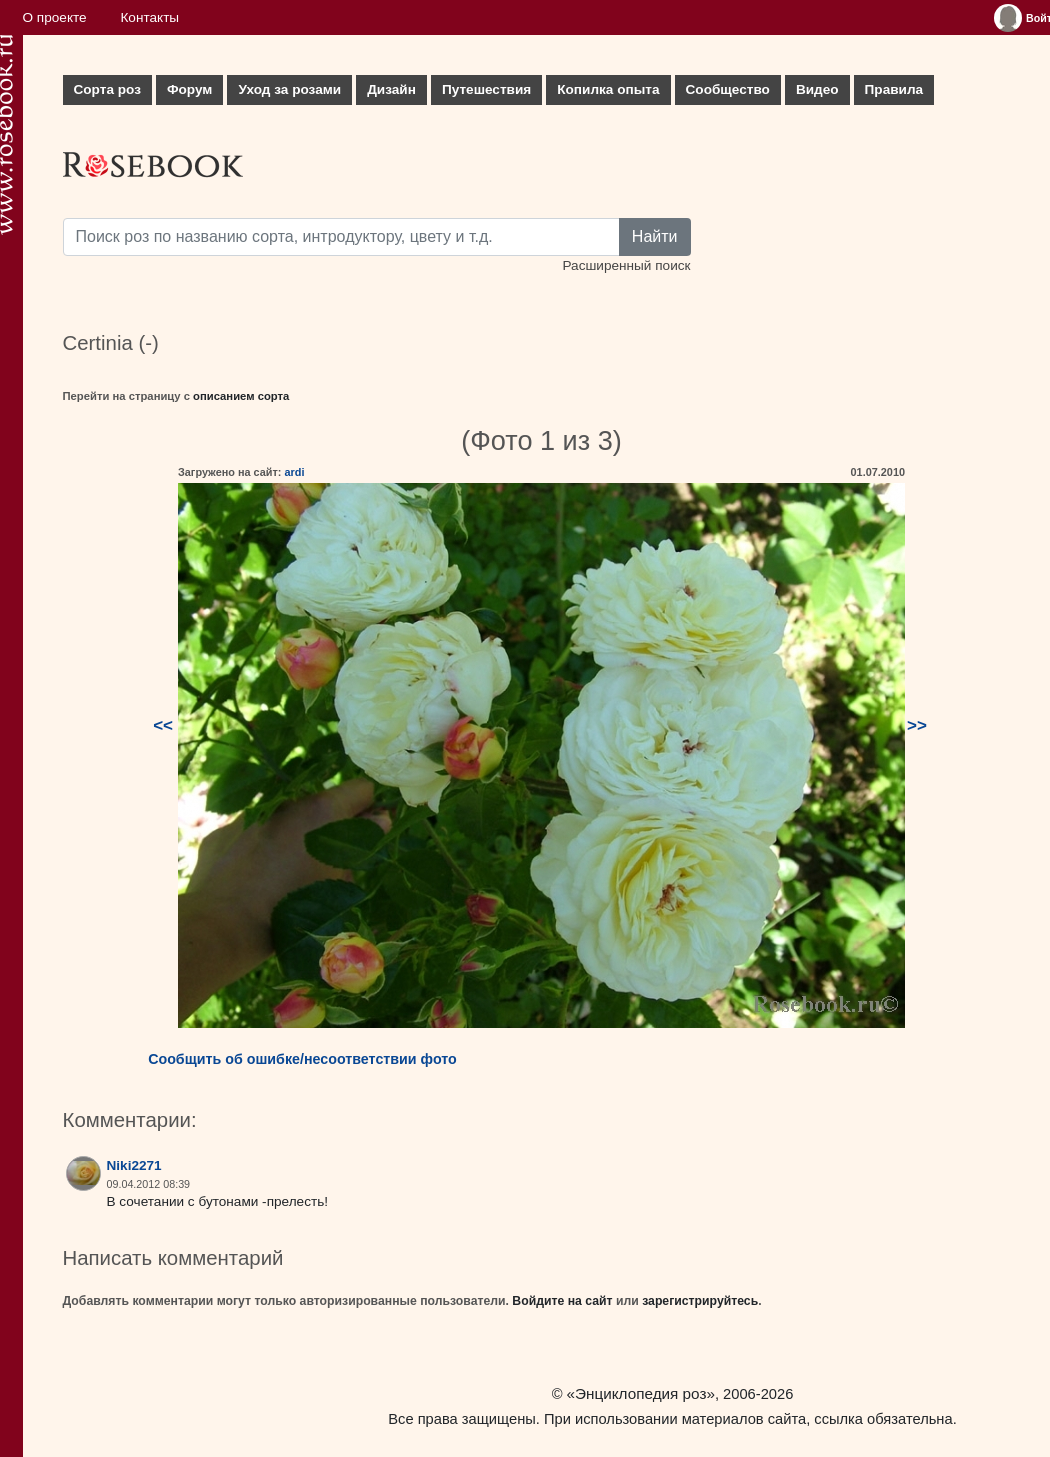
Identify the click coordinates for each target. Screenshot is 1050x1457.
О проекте (55, 17)
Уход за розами (289, 89)
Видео (817, 89)
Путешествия (486, 89)
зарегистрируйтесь (700, 1301)
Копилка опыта (608, 89)
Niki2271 (134, 1165)
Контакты (149, 17)
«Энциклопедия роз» (641, 1393)
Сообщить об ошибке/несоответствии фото (302, 1059)
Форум (189, 89)
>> (917, 725)
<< (163, 725)
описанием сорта (241, 396)
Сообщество (728, 89)
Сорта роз (107, 89)
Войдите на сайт (562, 1301)
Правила (894, 89)
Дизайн (391, 89)
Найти (655, 236)
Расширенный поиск (626, 265)
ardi (294, 472)
